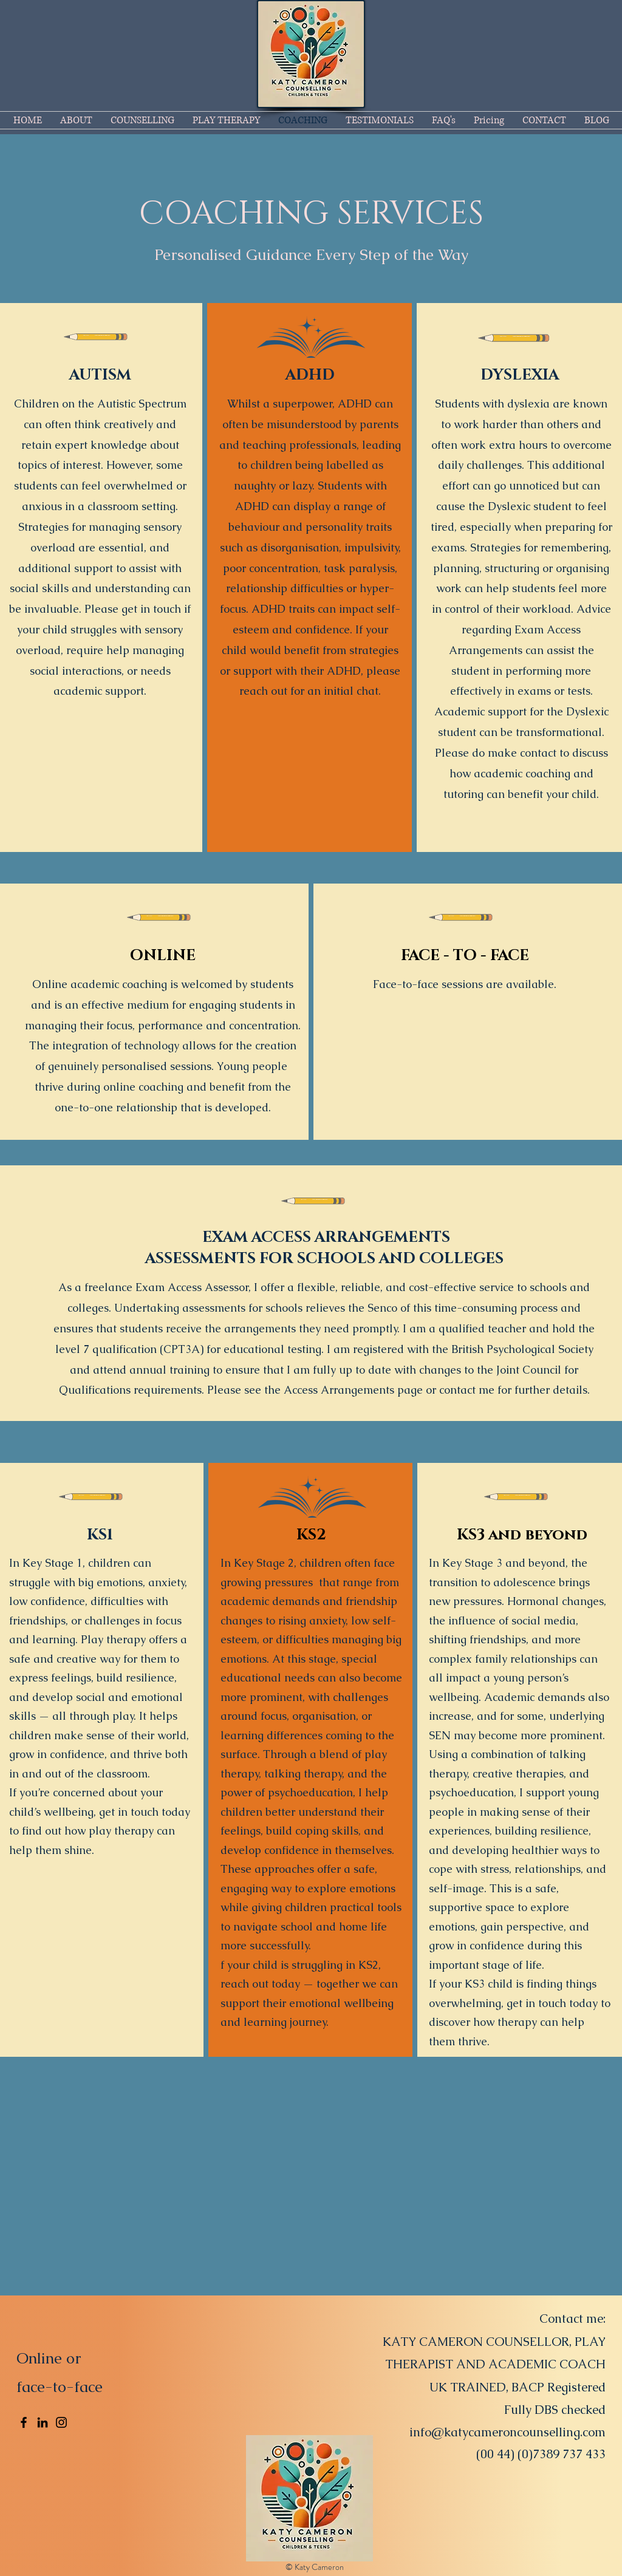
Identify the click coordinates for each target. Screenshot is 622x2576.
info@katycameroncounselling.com (507, 2432)
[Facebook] (23, 2422)
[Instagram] (61, 2422)
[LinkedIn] (42, 2422)
